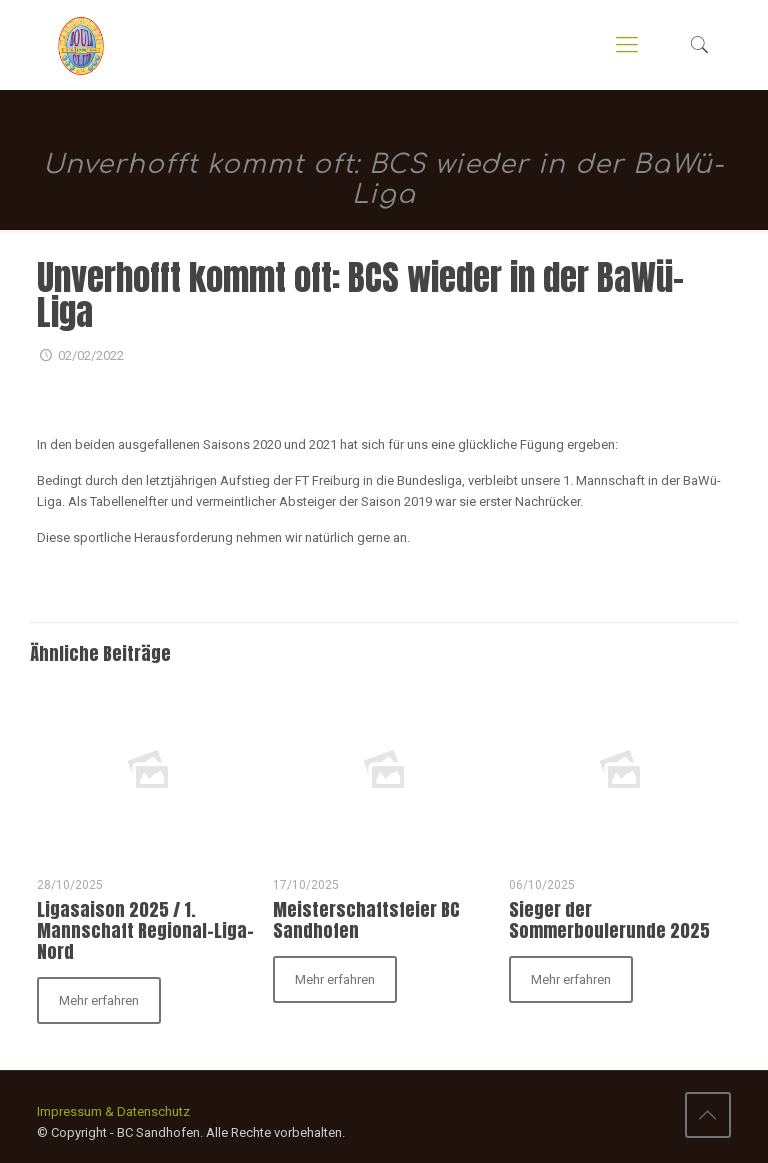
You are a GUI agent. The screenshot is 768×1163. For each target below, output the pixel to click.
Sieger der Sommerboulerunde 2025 (609, 920)
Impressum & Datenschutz (113, 1111)
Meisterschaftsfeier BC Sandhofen (366, 920)
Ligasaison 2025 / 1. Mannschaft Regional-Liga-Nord (145, 930)
